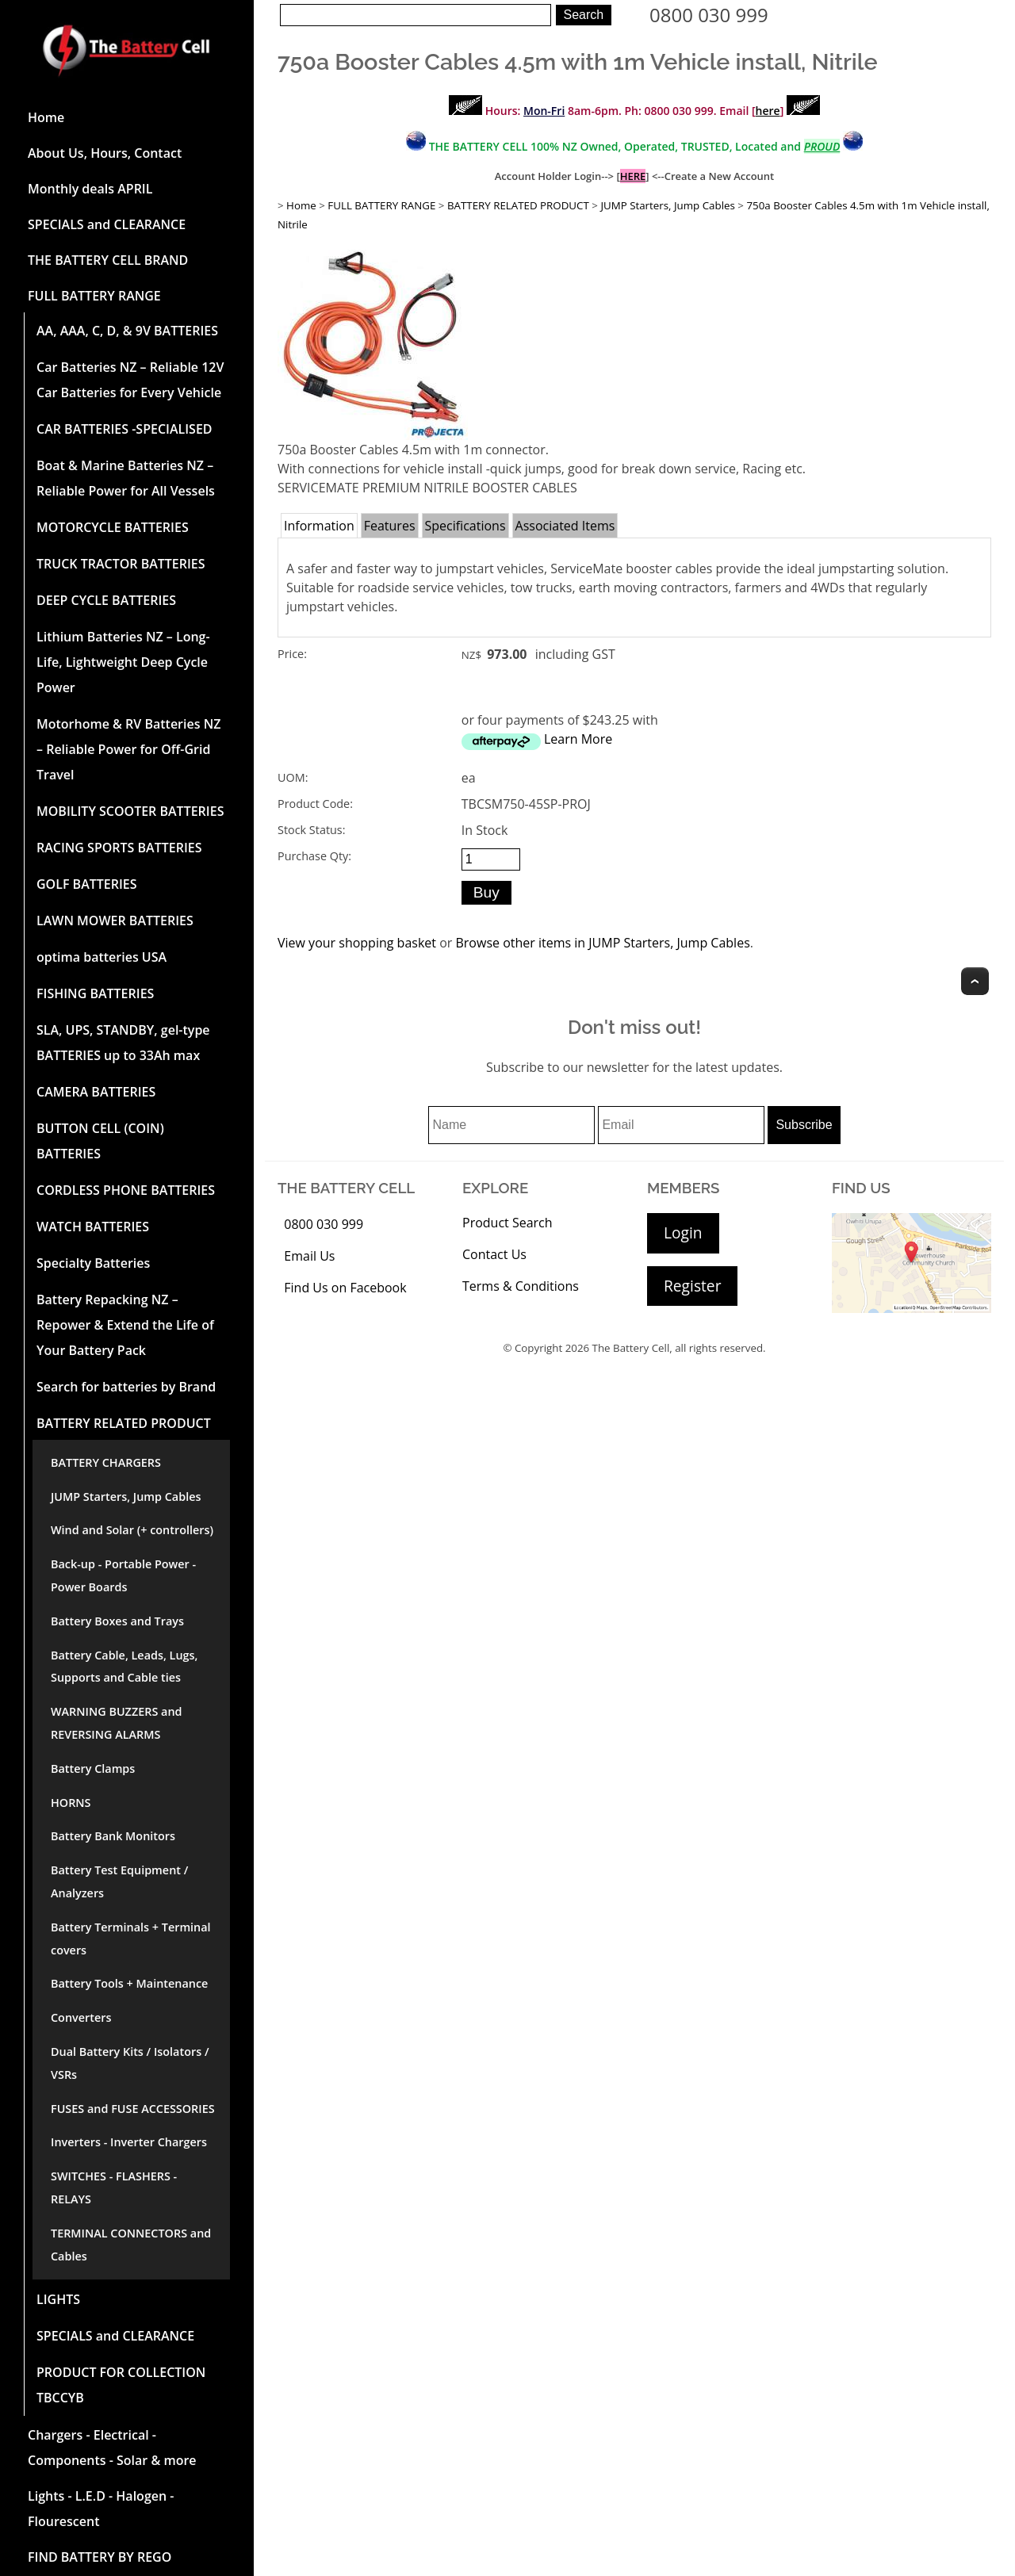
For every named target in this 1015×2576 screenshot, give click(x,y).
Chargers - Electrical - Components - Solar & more (112, 2447)
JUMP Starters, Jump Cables (126, 1496)
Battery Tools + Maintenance (129, 1983)
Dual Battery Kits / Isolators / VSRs (130, 2063)
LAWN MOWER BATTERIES (114, 920)
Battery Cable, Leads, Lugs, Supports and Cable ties (124, 1667)
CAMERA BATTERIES (95, 1091)
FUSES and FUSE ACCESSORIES (133, 2108)
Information (319, 525)
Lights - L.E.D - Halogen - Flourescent (101, 2508)
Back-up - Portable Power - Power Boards (123, 1575)
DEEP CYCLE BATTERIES (106, 600)
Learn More (578, 739)
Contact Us (494, 1254)
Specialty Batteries (93, 1263)
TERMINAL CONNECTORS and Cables (131, 2245)
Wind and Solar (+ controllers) (132, 1529)
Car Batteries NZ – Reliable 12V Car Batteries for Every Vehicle (130, 379)
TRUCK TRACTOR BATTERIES (120, 563)
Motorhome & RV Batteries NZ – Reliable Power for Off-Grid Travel (128, 749)
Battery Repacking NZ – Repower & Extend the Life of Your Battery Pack (125, 1325)
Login (683, 1232)
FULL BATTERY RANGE (94, 295)
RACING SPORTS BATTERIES (119, 847)
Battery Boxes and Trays (117, 1621)
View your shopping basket (357, 942)
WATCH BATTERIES (92, 1226)
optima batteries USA (101, 957)
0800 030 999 (708, 15)
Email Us (309, 1256)
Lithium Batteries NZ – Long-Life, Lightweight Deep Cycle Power (123, 662)
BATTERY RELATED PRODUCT (123, 1423)
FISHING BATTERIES (95, 993)
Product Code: (315, 803)
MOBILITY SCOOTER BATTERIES (130, 811)
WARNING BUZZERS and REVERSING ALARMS (116, 1723)
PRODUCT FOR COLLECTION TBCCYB (120, 2385)
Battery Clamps (93, 1768)
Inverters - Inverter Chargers (129, 2141)
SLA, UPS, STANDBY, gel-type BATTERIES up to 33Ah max (123, 1042)
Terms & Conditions (520, 1286)
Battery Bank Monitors (113, 1835)
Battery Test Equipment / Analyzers (119, 1881)
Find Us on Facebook (345, 1287)
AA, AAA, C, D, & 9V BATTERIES (127, 330)
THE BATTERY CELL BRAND (108, 260)
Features (390, 525)
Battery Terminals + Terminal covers (131, 1939)
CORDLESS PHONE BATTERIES (125, 1190)
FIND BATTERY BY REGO (99, 2557)
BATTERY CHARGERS (106, 1462)
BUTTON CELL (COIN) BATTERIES (100, 1141)
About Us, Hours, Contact (105, 153)
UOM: (293, 777)
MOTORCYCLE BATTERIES (112, 527)
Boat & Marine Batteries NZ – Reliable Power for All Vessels (125, 478)
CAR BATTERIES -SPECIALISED (124, 429)
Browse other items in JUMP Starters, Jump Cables (602, 942)
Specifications (465, 525)
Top (975, 981)
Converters (81, 2017)
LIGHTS (58, 2299)
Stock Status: (311, 829)
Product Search (507, 1222)
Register (692, 1285)
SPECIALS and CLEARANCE (107, 224)
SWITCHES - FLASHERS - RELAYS (114, 2187)
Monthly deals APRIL (90, 188)
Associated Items (565, 525)
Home (46, 117)
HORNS (71, 1802)
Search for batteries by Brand (126, 1386)
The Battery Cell (631, 1348)
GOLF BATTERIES (86, 884)
